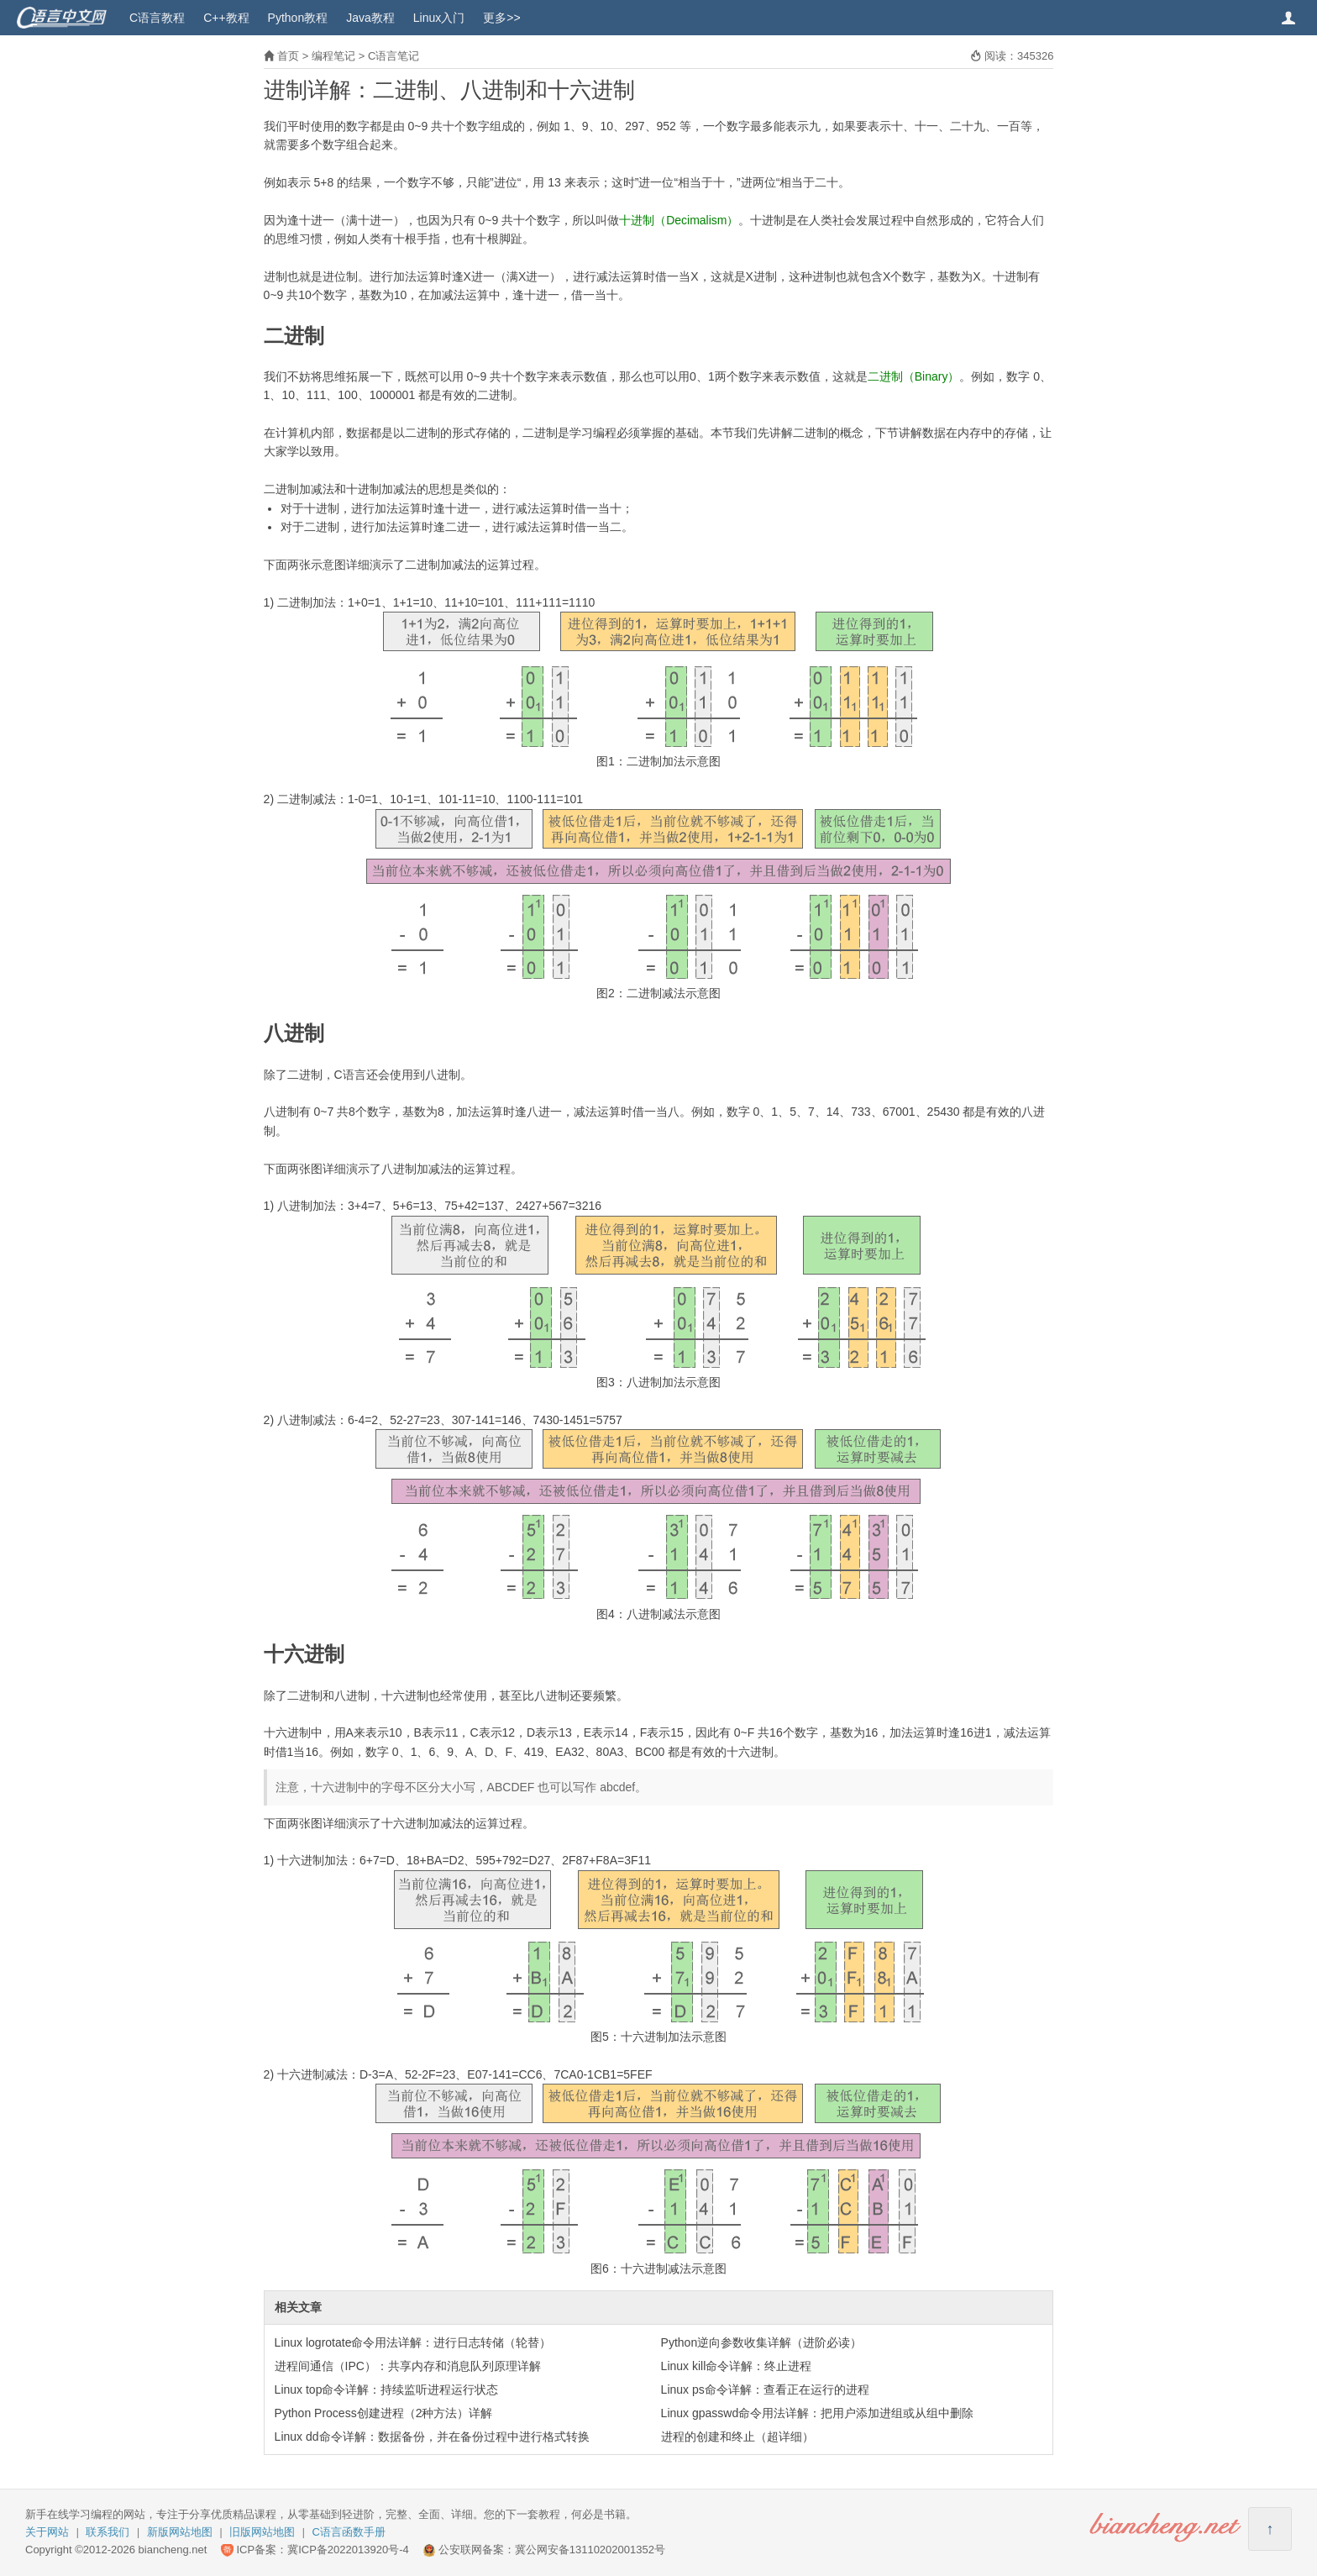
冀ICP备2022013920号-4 (348, 2549)
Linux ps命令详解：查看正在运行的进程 (765, 2389)
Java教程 (370, 17)
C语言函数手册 (349, 2532)
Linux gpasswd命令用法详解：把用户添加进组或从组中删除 (817, 2413)
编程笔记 (333, 56)
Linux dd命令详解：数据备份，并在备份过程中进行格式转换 (432, 2436)
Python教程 (298, 17)
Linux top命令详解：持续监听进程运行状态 (387, 2389)
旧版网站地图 (262, 2532)
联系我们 (107, 2532)
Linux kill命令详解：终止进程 (736, 2366)
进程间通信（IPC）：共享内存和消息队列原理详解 (408, 2366)
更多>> (501, 17)
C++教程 (226, 17)
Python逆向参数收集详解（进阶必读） (762, 2342)
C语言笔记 (393, 56)
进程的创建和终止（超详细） (737, 2436)
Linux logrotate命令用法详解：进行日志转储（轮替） (413, 2342)
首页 (288, 56)
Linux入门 (438, 17)
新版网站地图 (180, 2532)
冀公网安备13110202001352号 (590, 2549)
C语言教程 (157, 17)
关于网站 (47, 2532)
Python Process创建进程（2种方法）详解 (384, 2413)
